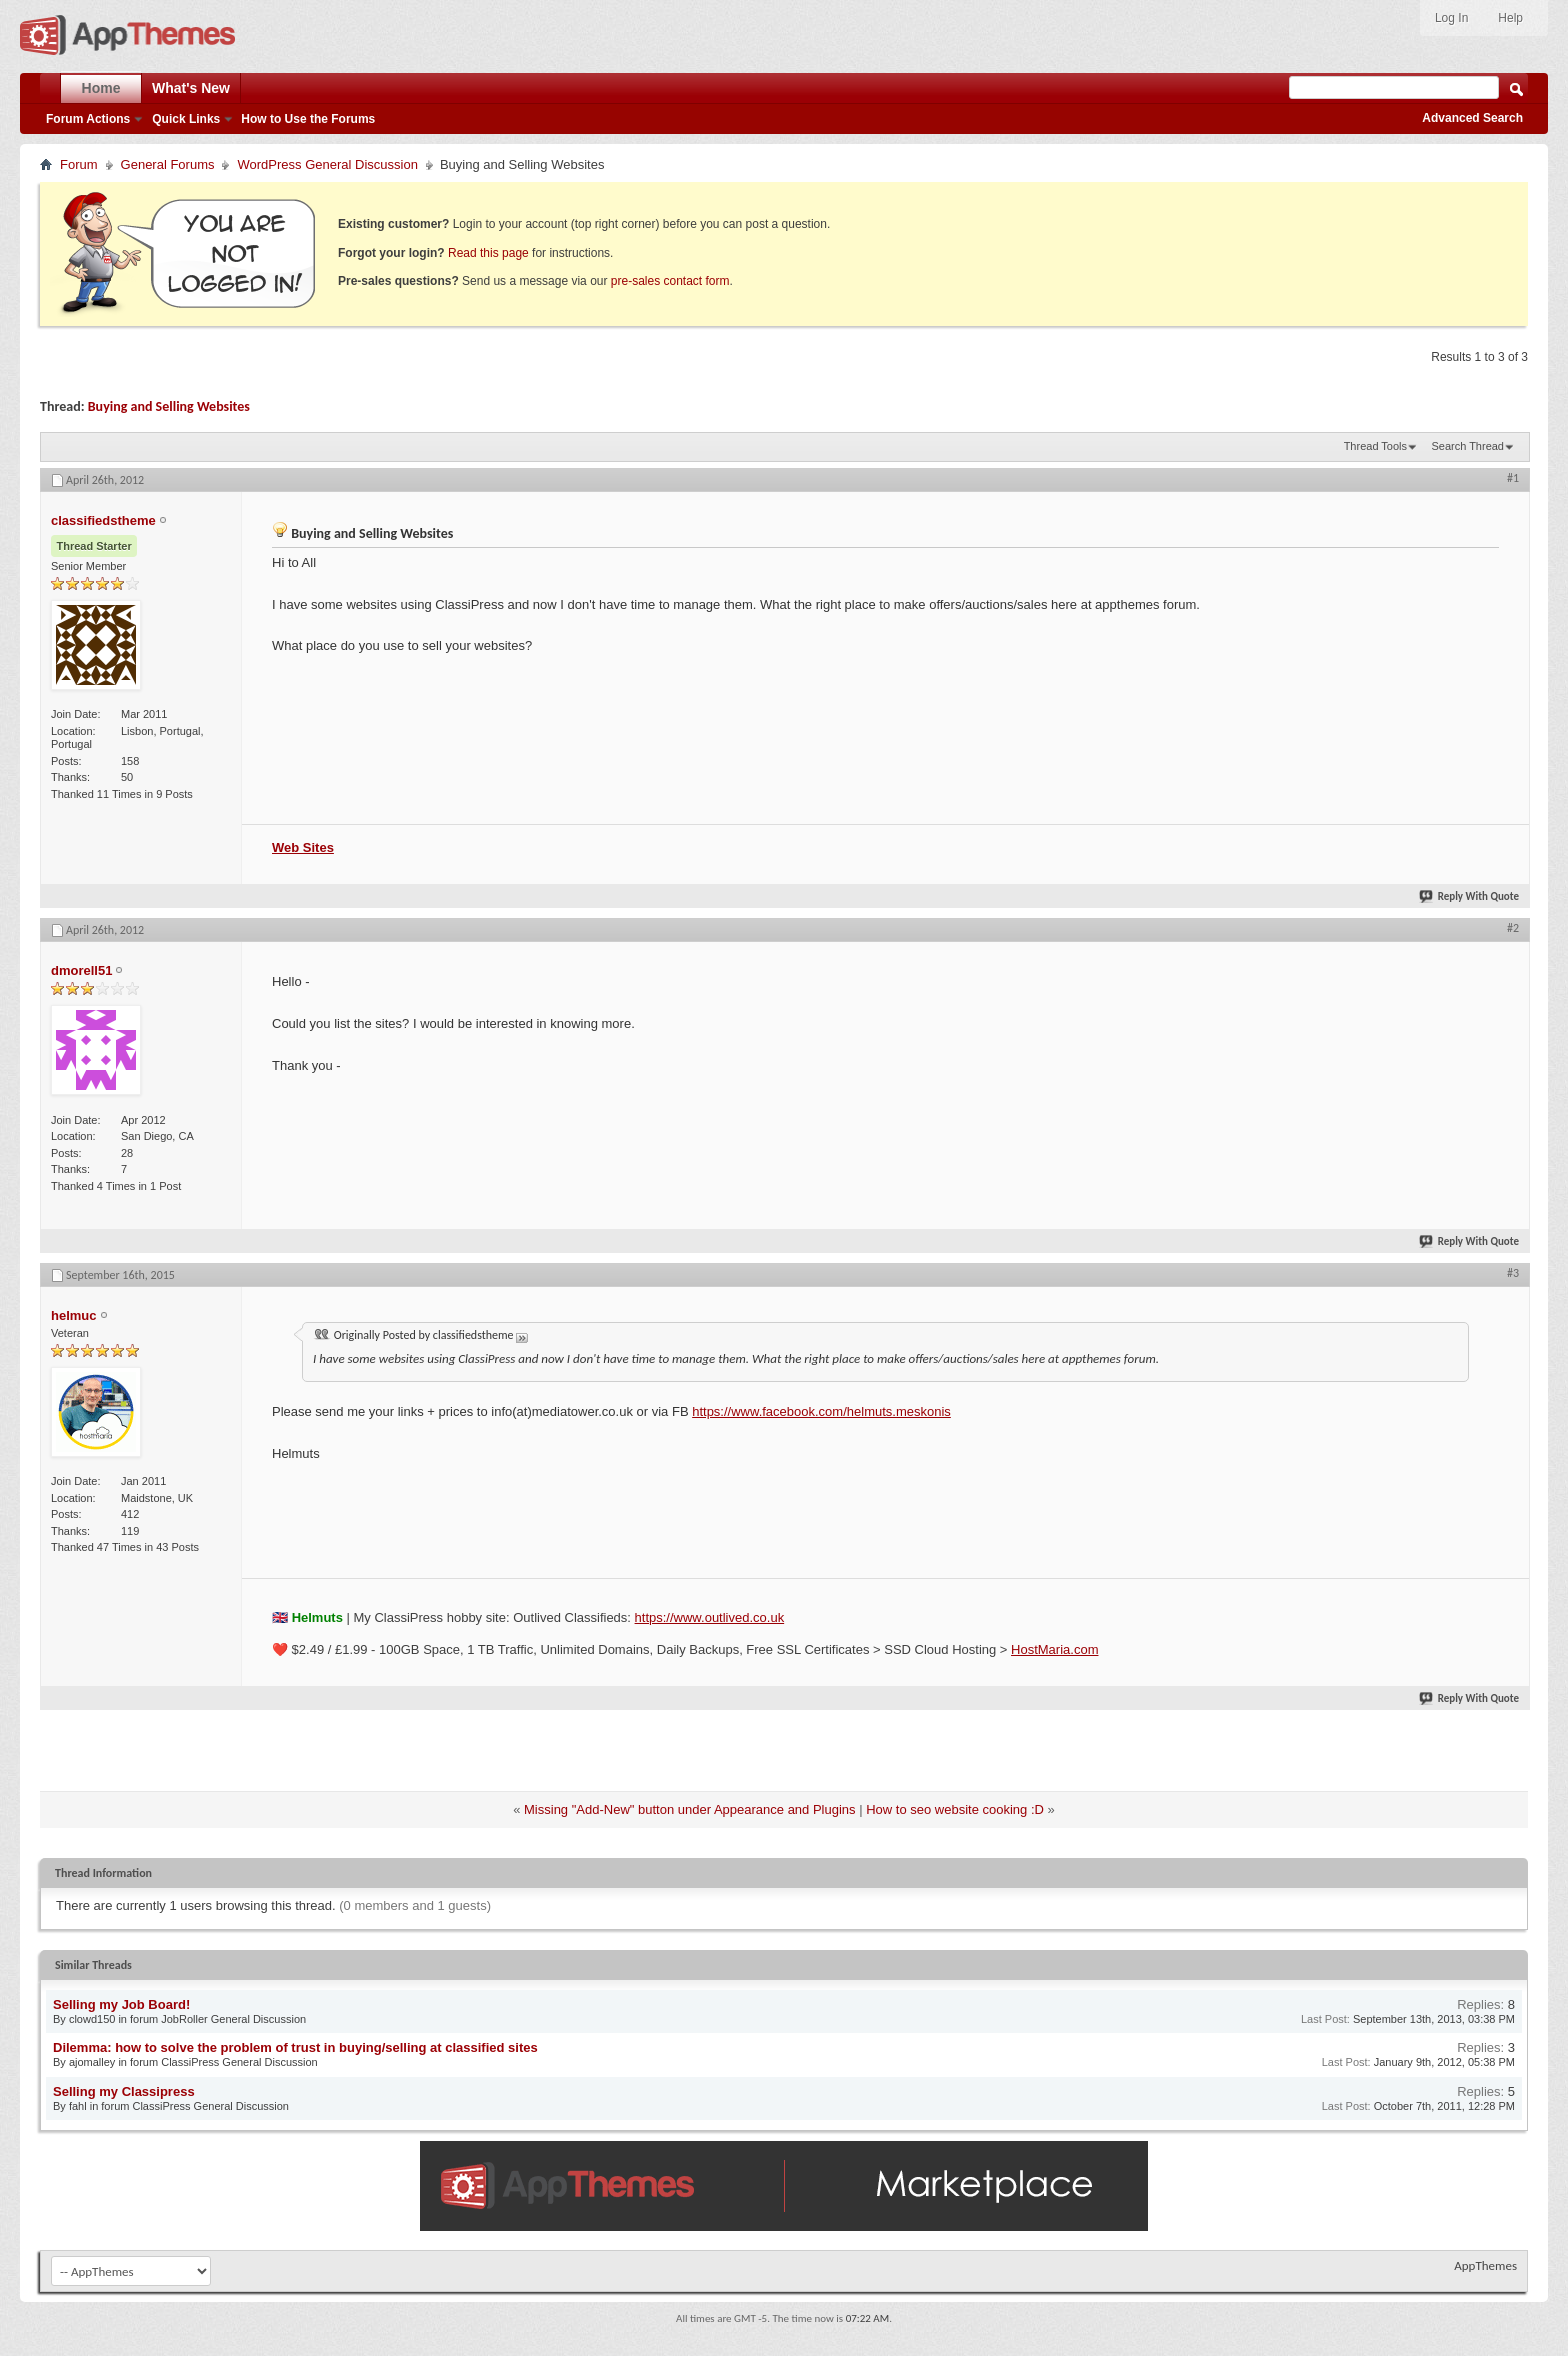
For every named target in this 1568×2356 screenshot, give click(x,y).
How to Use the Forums (308, 119)
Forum (79, 164)
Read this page (488, 253)
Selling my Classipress (124, 2091)
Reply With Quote (1470, 896)
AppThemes (1485, 2265)
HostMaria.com (1054, 1649)
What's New (191, 88)
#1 (1513, 478)
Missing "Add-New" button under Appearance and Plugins (690, 1809)
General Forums (168, 164)
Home (101, 88)
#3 (1513, 1273)
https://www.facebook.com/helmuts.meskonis (821, 1411)
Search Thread (1467, 446)
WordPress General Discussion (327, 164)
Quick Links (186, 119)
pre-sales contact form (670, 281)
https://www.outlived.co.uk (710, 1617)
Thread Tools (1375, 446)
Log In (1451, 18)
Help (1510, 18)
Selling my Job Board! (121, 2004)
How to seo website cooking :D (955, 1809)
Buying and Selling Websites (169, 406)
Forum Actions (88, 119)
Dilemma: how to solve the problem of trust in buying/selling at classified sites (295, 2047)
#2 (1513, 928)
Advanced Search (1472, 118)
